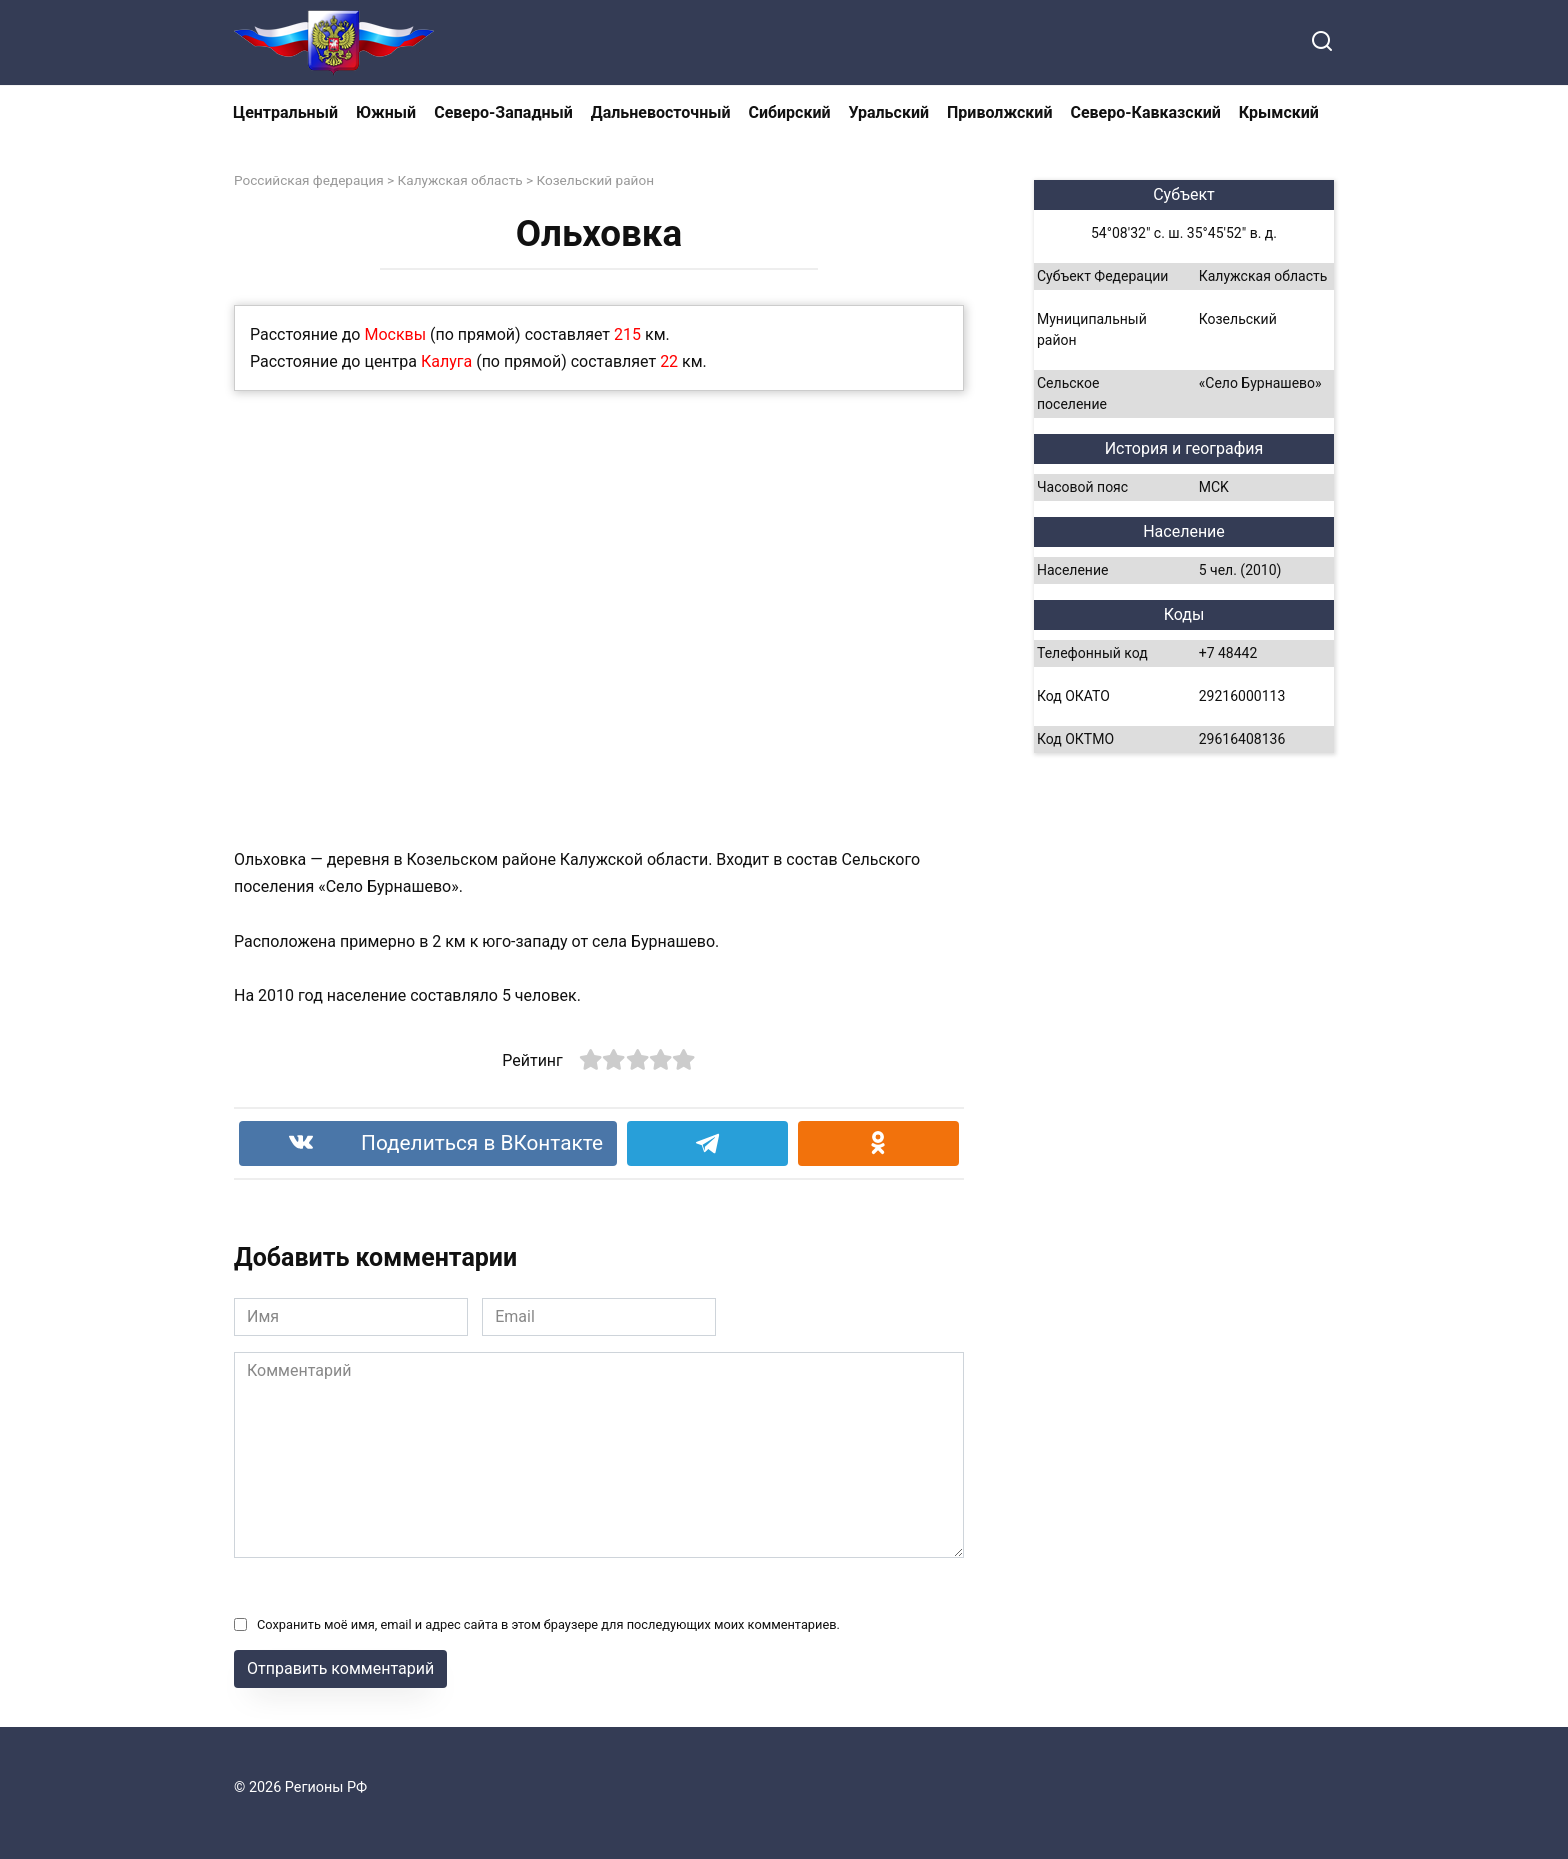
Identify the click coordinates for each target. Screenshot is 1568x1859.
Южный (386, 112)
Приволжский (999, 112)
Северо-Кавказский (1145, 112)
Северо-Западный (503, 112)
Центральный (285, 112)
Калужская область (460, 180)
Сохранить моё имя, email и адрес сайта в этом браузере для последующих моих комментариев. (548, 1624)
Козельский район (595, 180)
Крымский (1279, 112)
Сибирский (790, 112)
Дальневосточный (661, 112)
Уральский (889, 112)
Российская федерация (309, 180)
